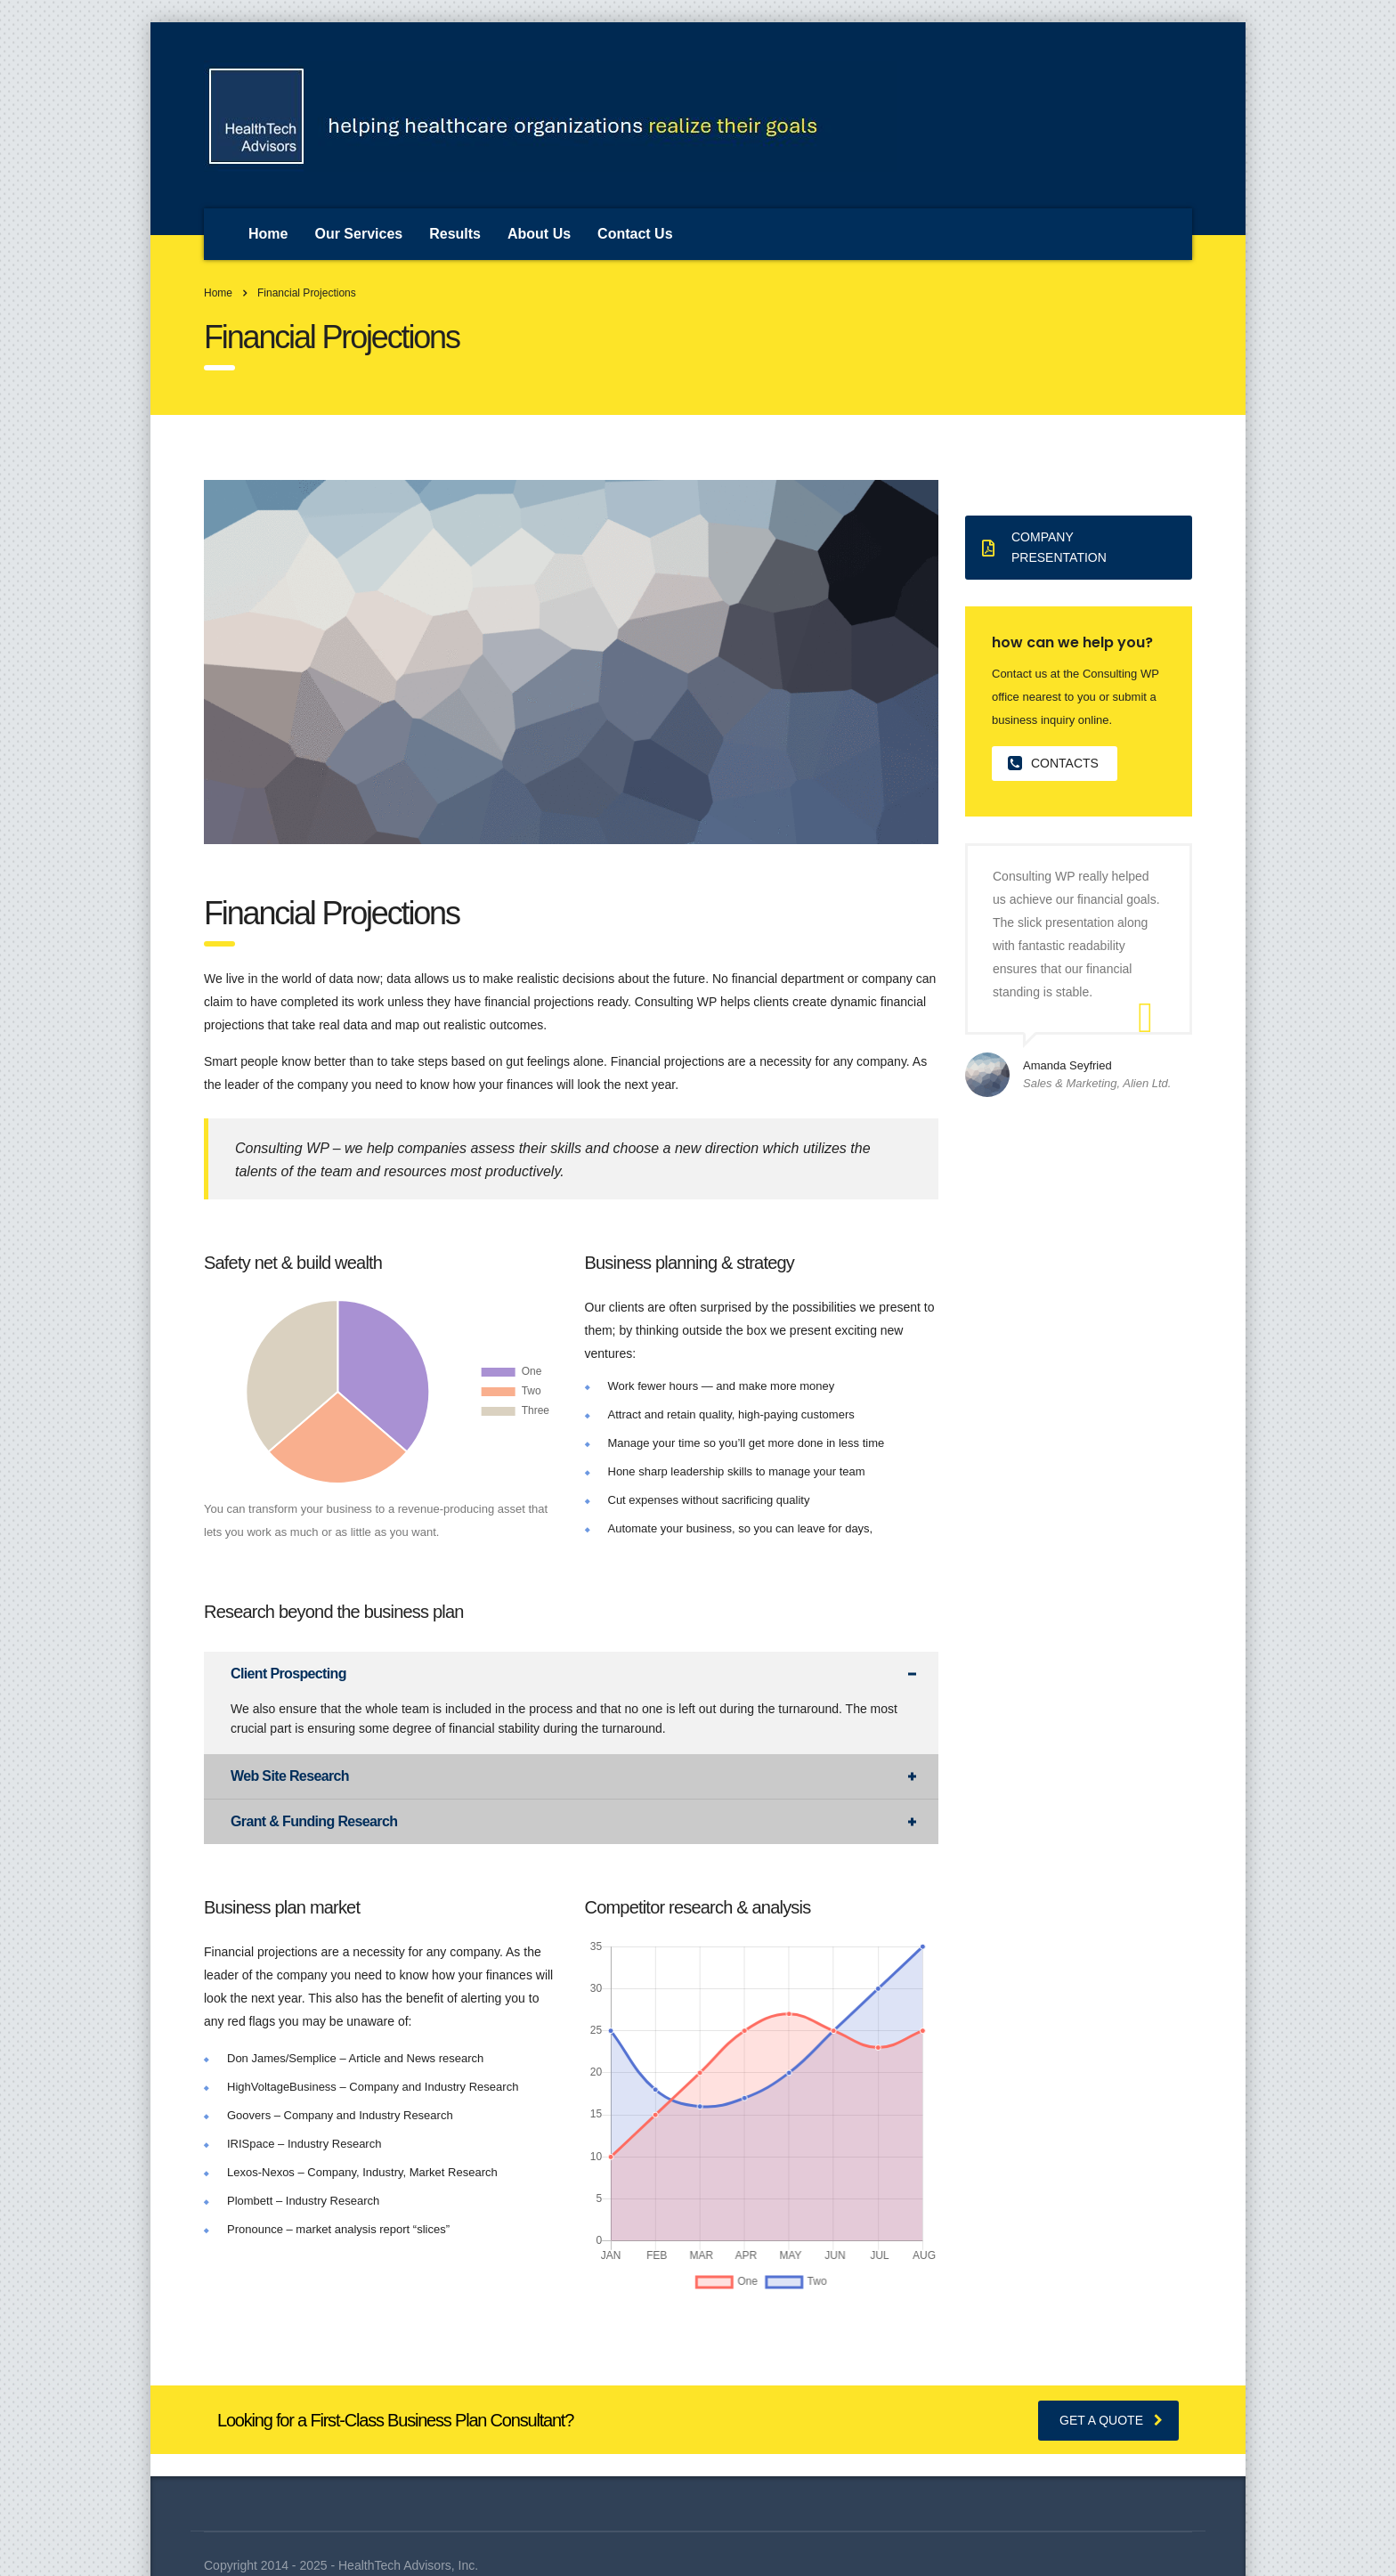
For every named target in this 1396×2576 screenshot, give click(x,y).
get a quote (1111, 2420)
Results (455, 233)
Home (268, 233)
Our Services (358, 233)
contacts (1053, 763)
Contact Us (634, 233)
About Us (539, 233)
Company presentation (1044, 547)
